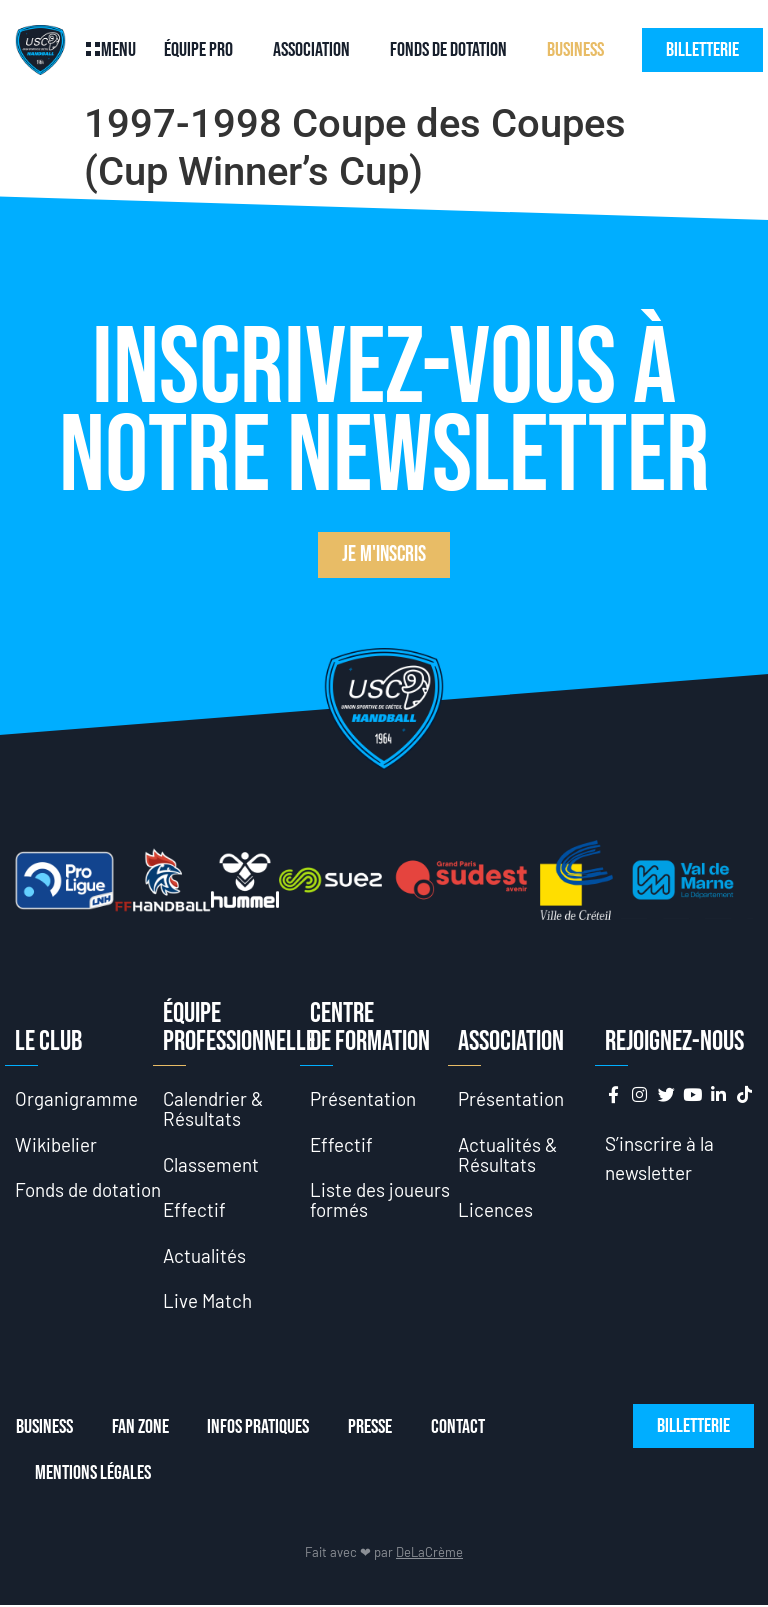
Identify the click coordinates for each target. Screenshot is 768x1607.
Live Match (208, 1302)
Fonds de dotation (448, 50)
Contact (462, 1429)
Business (575, 50)
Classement (211, 1164)
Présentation (363, 1098)
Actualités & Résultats (508, 1154)
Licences (495, 1210)
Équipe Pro (198, 50)
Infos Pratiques (260, 1429)
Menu (118, 50)
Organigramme (76, 1098)
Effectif (195, 1210)
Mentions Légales (93, 1475)
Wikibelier (56, 1144)
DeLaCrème (429, 1554)
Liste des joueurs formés (380, 1200)
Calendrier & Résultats (214, 1108)
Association (311, 50)
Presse (373, 1429)
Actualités (205, 1256)
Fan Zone (140, 1429)
